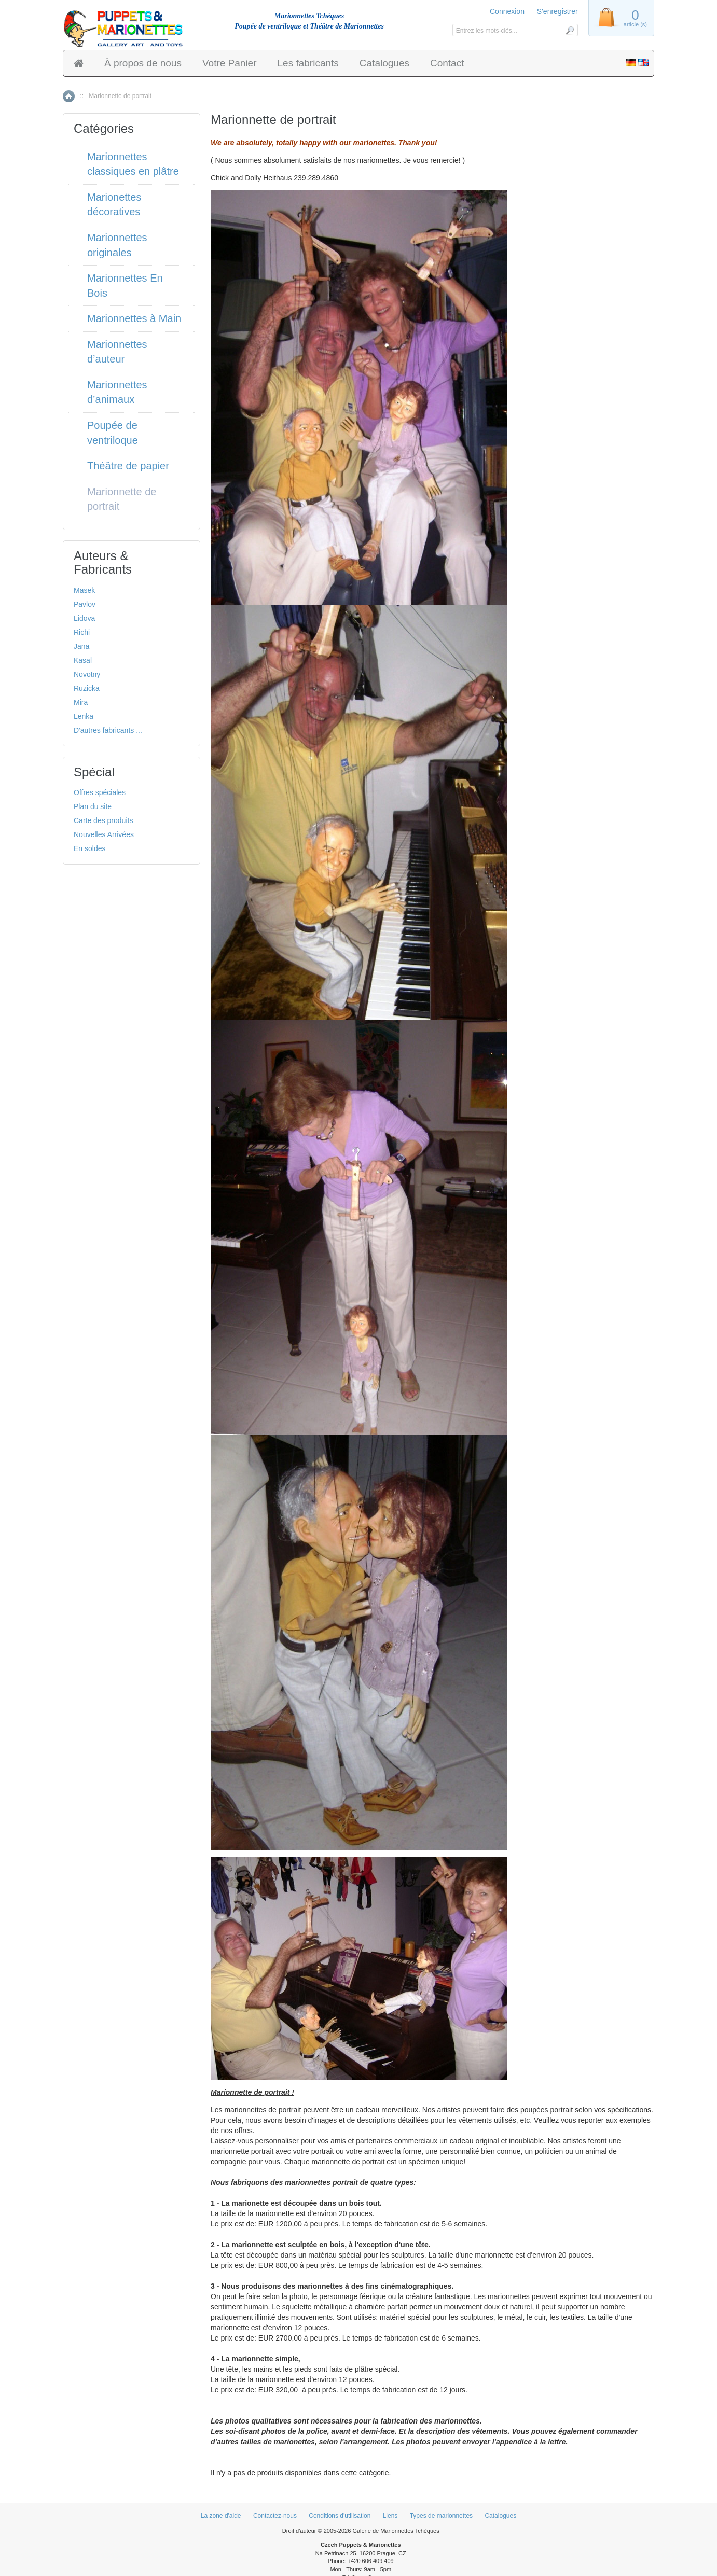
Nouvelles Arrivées (104, 834)
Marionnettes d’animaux (117, 392)
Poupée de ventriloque (112, 433)
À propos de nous (143, 63)
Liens (390, 2515)
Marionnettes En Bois (125, 285)
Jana (81, 646)
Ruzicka (87, 688)
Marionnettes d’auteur (117, 352)
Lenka (83, 716)
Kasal (83, 660)
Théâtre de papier (128, 465)
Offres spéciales (100, 792)
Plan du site (93, 806)
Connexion (507, 11)
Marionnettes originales (117, 245)
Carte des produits (103, 820)
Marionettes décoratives (114, 204)
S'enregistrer (557, 11)
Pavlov (84, 604)
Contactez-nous (275, 2515)
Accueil (69, 96)
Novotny (87, 674)
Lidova (84, 618)
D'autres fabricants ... (108, 730)
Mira (81, 702)
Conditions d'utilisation (339, 2515)
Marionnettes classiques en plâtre (133, 164)
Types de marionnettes (441, 2515)
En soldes (89, 848)
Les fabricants (308, 63)
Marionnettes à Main (134, 318)
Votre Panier (229, 63)
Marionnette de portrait (121, 499)
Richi (82, 632)
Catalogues (384, 63)
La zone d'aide (221, 2515)
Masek (84, 590)
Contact (447, 63)
